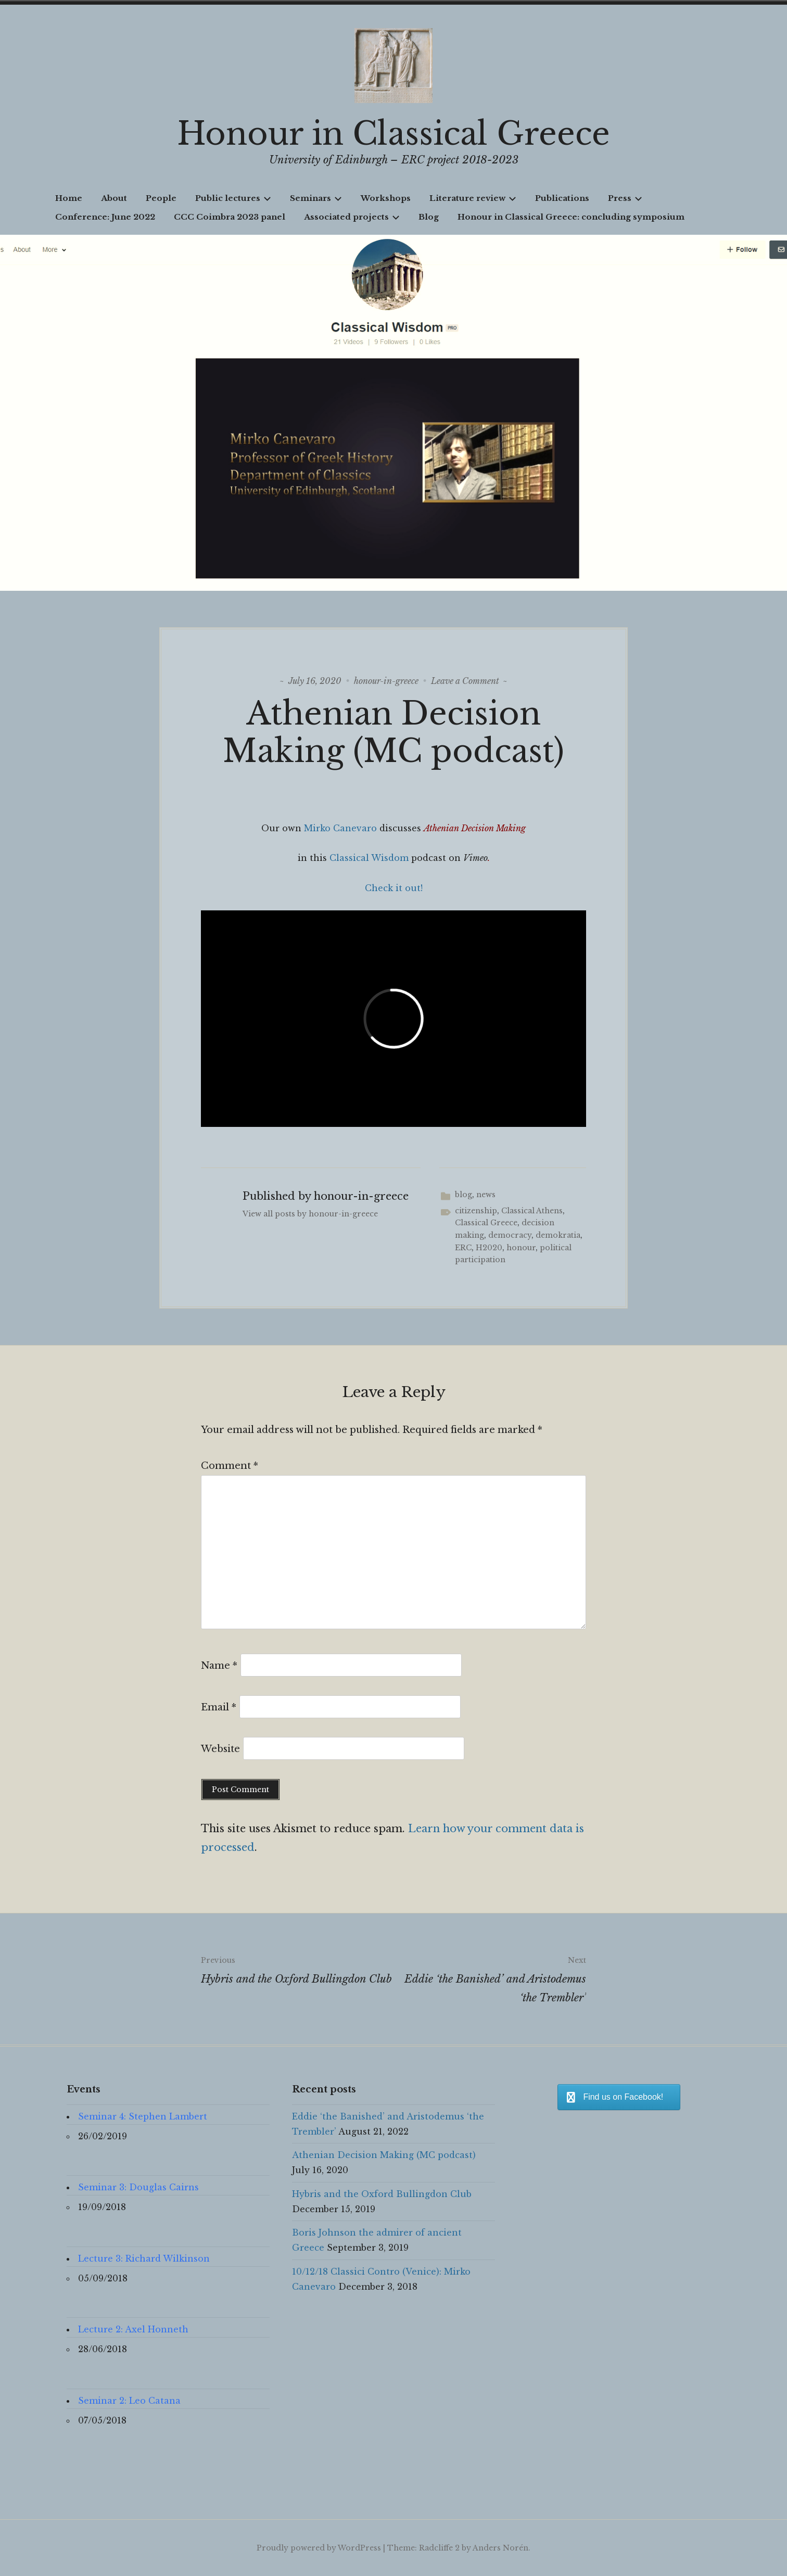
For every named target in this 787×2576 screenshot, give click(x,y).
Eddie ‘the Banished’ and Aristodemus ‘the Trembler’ (490, 1977)
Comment (229, 1465)
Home (68, 198)
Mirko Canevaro (340, 828)
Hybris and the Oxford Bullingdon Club (297, 1968)
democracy (509, 1235)
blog (463, 1194)
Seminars (316, 198)
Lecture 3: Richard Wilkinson (144, 2258)
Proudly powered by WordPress (319, 2548)
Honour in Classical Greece (393, 134)
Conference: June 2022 (105, 217)
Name (219, 1665)
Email (218, 1707)
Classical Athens (532, 1210)
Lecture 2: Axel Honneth (133, 2329)
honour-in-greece (386, 681)
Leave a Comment (465, 681)
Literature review (472, 198)
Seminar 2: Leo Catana (129, 2400)
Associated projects (352, 217)
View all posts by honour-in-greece (310, 1214)
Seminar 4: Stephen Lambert (142, 2116)
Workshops (386, 198)
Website (220, 1749)
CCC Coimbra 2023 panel (229, 217)
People (161, 198)
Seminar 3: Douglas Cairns (138, 2187)
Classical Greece (486, 1222)
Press (625, 198)
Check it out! (394, 888)
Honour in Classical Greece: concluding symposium (571, 217)
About (114, 198)
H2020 (489, 1247)
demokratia (558, 1235)
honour (521, 1247)
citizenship (476, 1210)
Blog (428, 217)
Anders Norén (500, 2548)
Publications (562, 198)
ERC (463, 1247)
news (486, 1194)
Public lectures (233, 198)
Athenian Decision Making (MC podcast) (384, 2155)
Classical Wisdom (369, 858)
